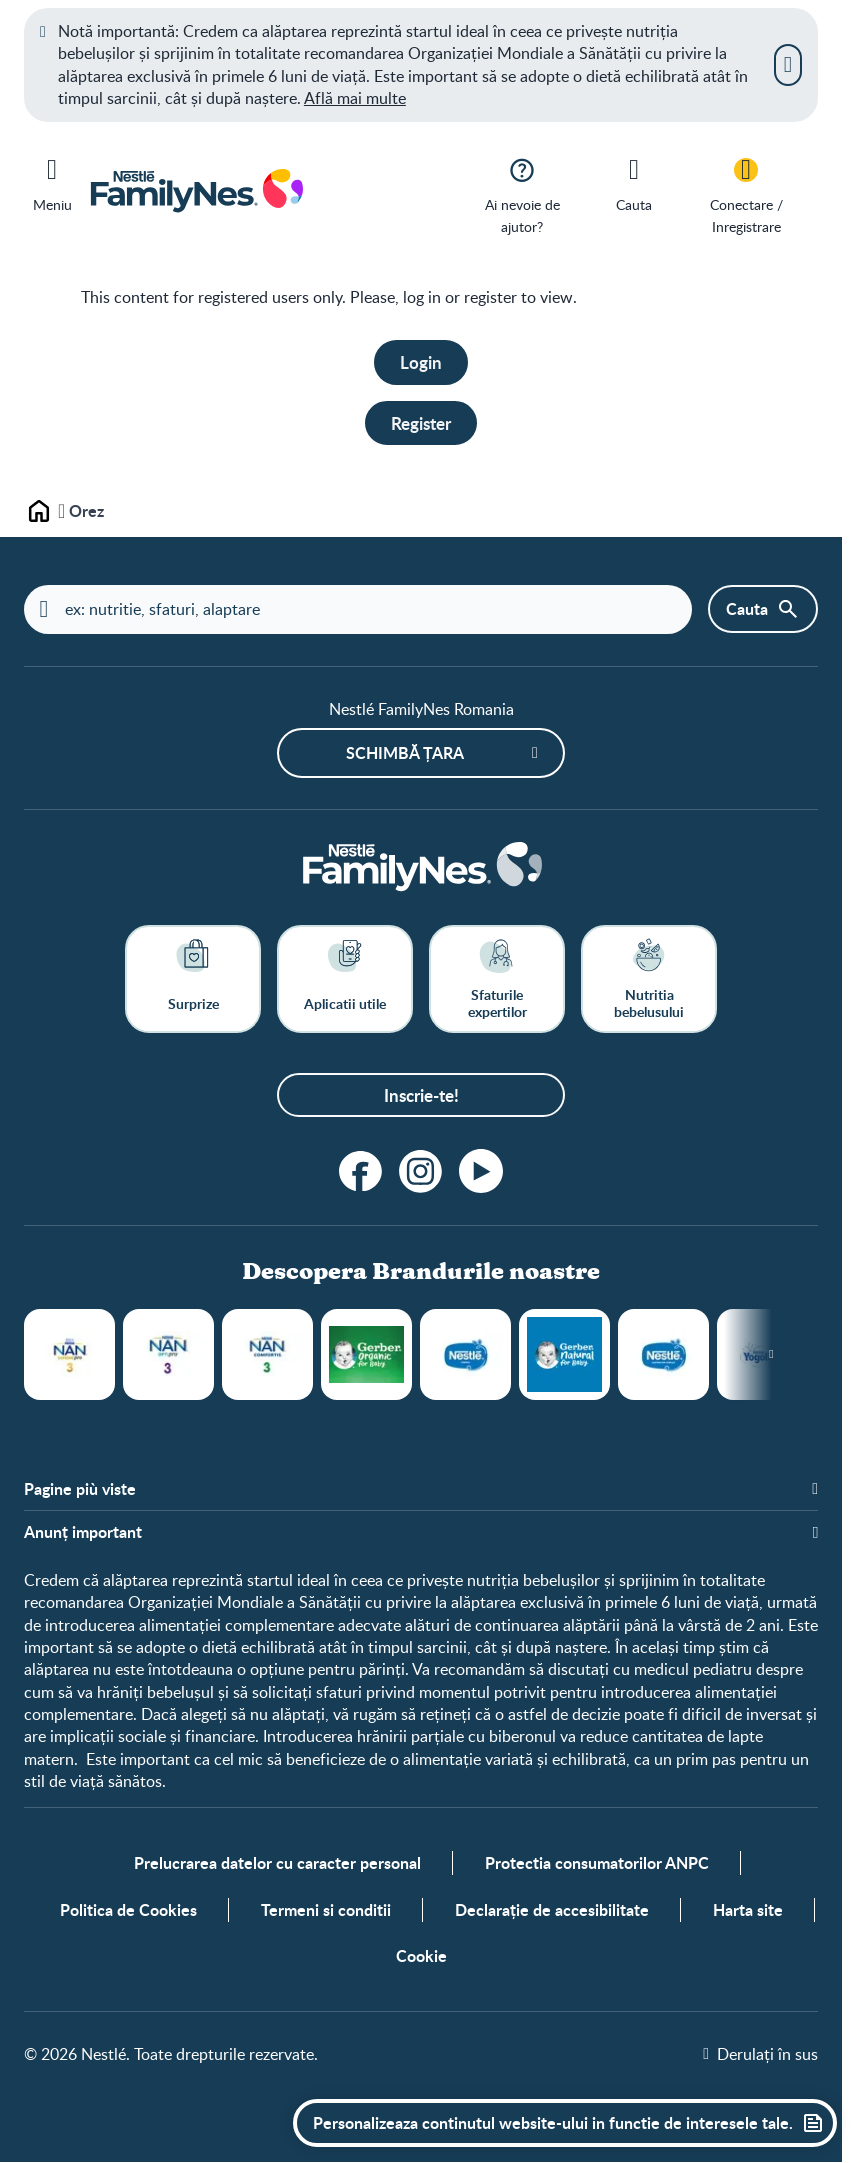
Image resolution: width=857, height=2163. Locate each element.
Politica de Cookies (128, 1911)
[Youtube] (481, 1172)
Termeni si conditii (326, 1911)
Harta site (748, 1911)
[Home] (421, 868)
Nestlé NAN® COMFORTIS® (267, 1355)
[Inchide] (788, 65)
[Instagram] (421, 1172)
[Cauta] (634, 183)
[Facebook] (361, 1172)
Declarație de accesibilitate (552, 1911)
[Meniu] (52, 181)
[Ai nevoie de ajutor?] (522, 194)
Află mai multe (355, 98)
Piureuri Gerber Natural (564, 1355)
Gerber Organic (366, 1355)
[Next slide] (771, 1355)
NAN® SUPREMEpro (69, 1355)
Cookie (421, 1957)
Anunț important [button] (83, 1532)
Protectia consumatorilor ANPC (597, 1864)
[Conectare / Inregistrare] (746, 194)
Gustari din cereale (663, 1355)
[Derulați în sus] (760, 2055)
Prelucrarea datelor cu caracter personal (277, 1864)
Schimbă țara (405, 752)
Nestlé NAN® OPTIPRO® (168, 1355)
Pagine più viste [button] (80, 1490)
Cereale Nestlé (465, 1355)
